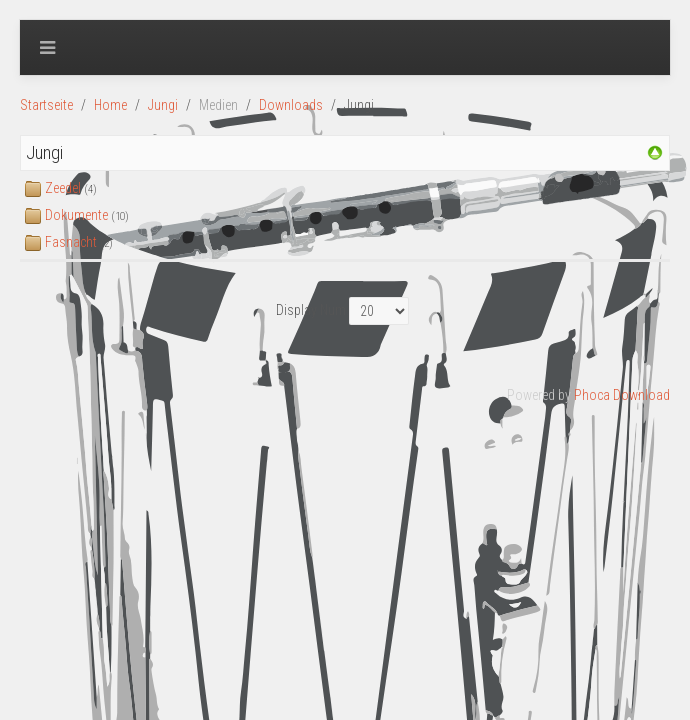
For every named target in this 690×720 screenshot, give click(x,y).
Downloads (291, 105)
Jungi (163, 105)
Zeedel (63, 188)
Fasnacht (71, 242)
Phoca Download (622, 395)
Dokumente (76, 215)
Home (110, 105)
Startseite (46, 105)
